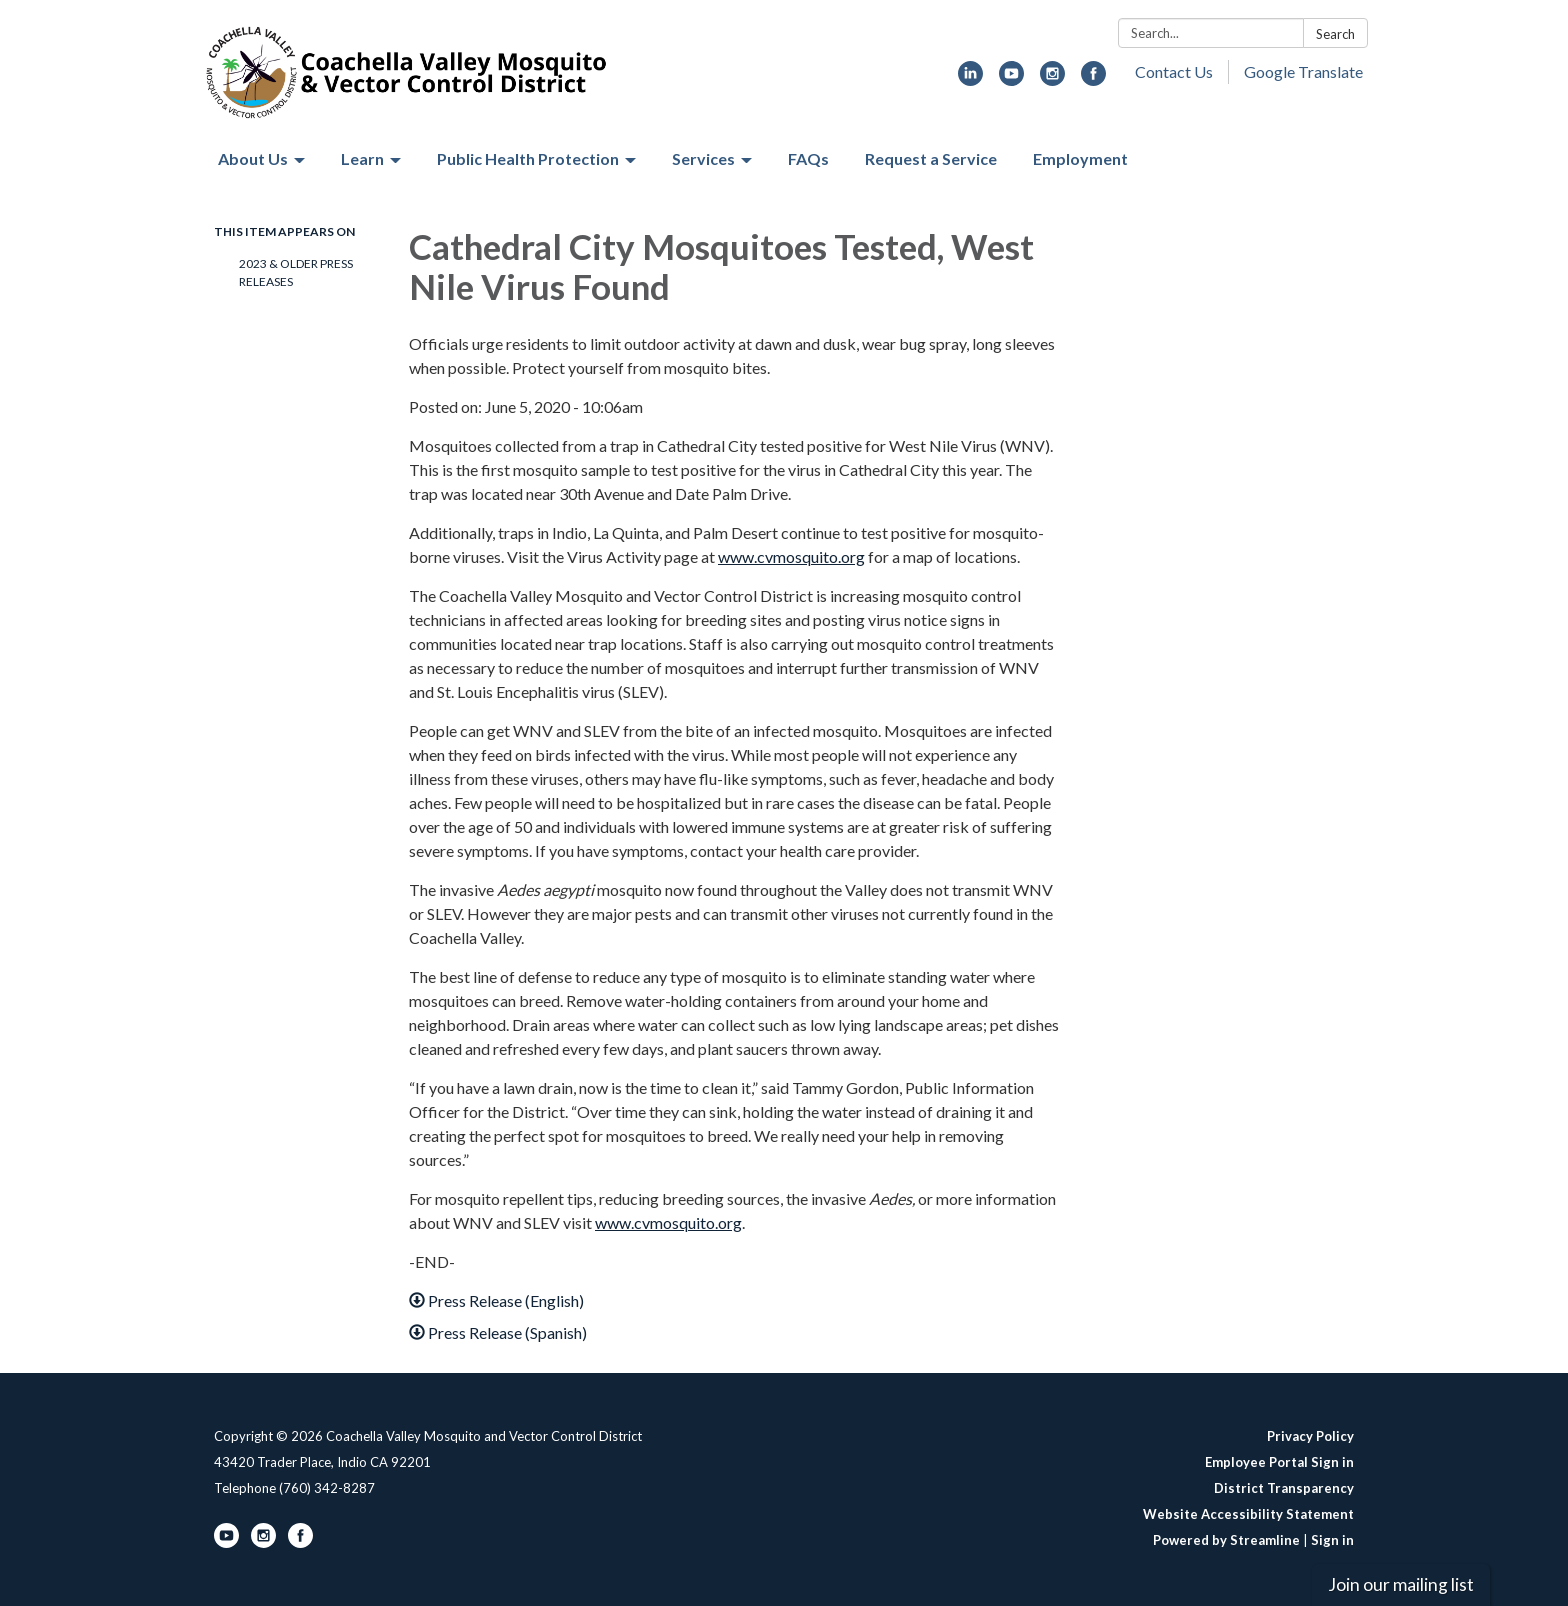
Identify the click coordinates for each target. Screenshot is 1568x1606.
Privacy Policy (1310, 1436)
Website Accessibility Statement (1248, 1514)
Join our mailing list (1401, 1584)
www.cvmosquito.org (791, 556)
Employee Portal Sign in (1279, 1462)
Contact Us (1174, 71)
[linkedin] (970, 79)
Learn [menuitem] (362, 158)
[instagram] (1052, 79)
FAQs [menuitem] (808, 158)
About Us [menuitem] (253, 158)
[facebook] (1093, 79)
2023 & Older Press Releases (296, 272)
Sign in (1332, 1540)
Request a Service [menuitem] (931, 158)
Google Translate (1303, 71)
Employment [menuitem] (1080, 158)
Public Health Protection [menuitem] (528, 158)
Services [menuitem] (703, 158)
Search (1335, 34)
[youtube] (1011, 79)
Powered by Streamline (1226, 1540)
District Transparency (1284, 1488)
